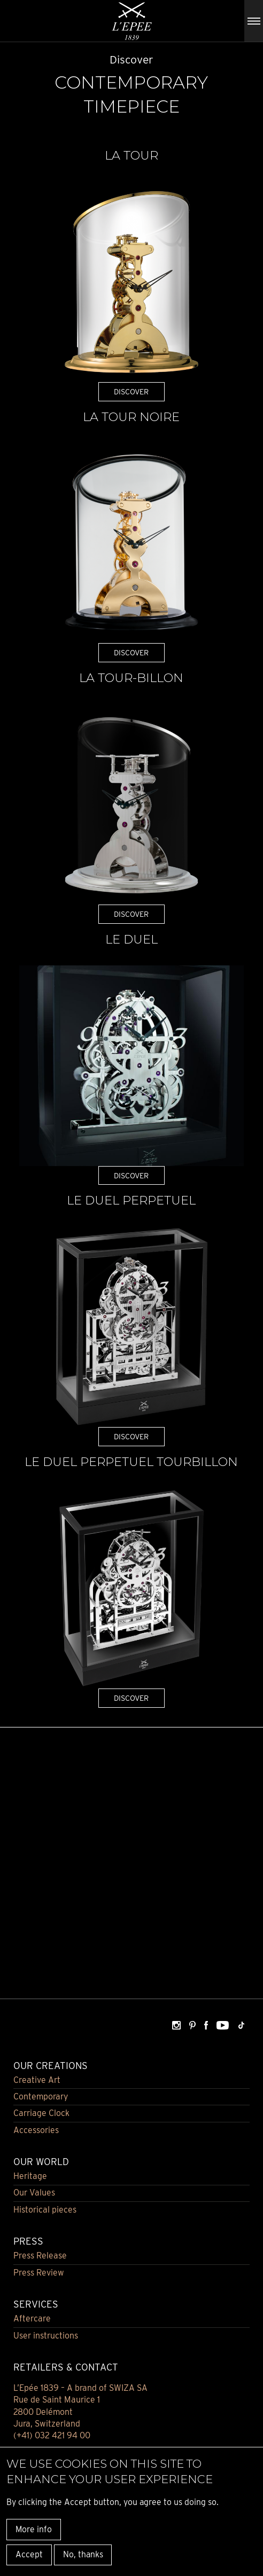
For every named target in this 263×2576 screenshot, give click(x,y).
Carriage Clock (41, 2113)
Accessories (36, 2130)
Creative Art (36, 2080)
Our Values (34, 2192)
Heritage (30, 2176)
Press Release (40, 2255)
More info (34, 2529)
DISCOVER (131, 391)
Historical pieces (44, 2210)
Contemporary (40, 2096)
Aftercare (32, 2318)
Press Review (38, 2273)
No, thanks (83, 2554)
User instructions (45, 2336)
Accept (29, 2554)
